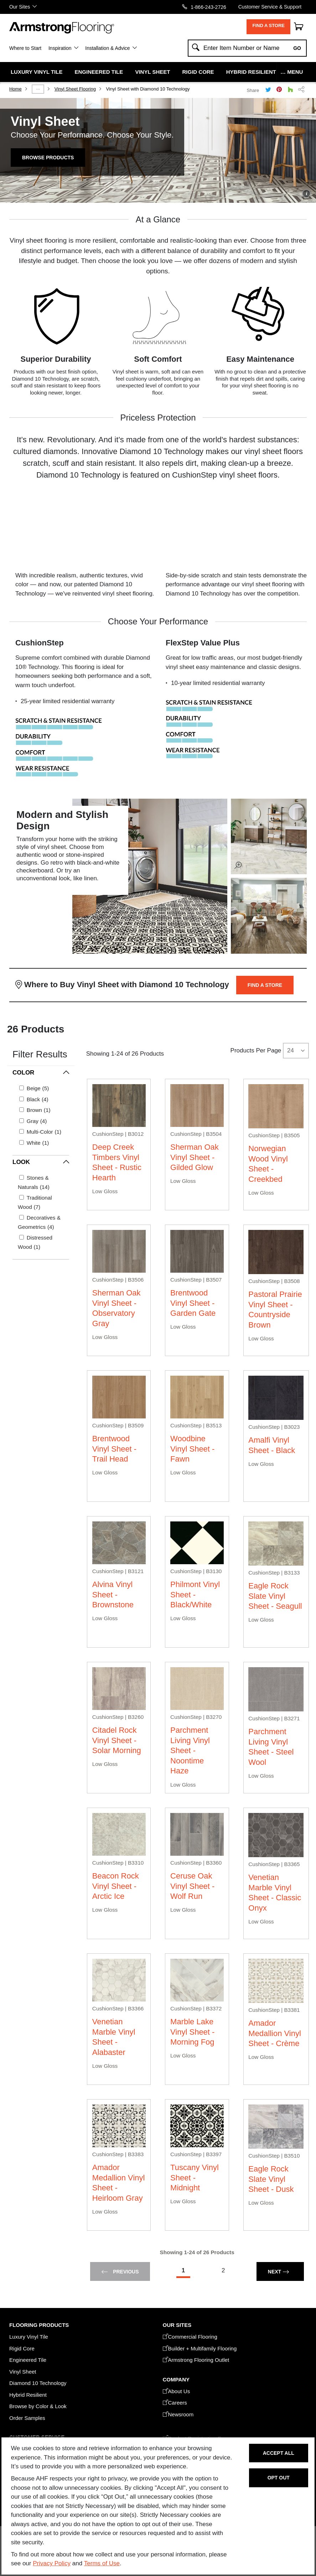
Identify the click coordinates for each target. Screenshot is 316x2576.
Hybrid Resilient (251, 72)
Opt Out (279, 2477)
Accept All (278, 2453)
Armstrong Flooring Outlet (196, 2360)
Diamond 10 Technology (38, 2383)
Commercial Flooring (190, 2337)
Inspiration (60, 48)
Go (297, 48)
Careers (175, 2403)
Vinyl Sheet (152, 72)
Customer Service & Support (269, 6)
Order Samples (27, 2418)
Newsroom (178, 2414)
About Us (176, 2391)
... (38, 88)
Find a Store (268, 25)
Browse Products (48, 157)
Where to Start (25, 48)
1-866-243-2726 (208, 7)
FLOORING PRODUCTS (39, 2325)
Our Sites (19, 6)
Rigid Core (198, 72)
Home (15, 89)
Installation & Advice (107, 48)
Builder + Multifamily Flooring (200, 2348)
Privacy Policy (52, 2563)
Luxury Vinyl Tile (36, 72)
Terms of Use (102, 2563)
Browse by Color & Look (38, 2406)
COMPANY (176, 2379)
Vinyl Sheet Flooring (75, 89)
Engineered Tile (99, 72)
